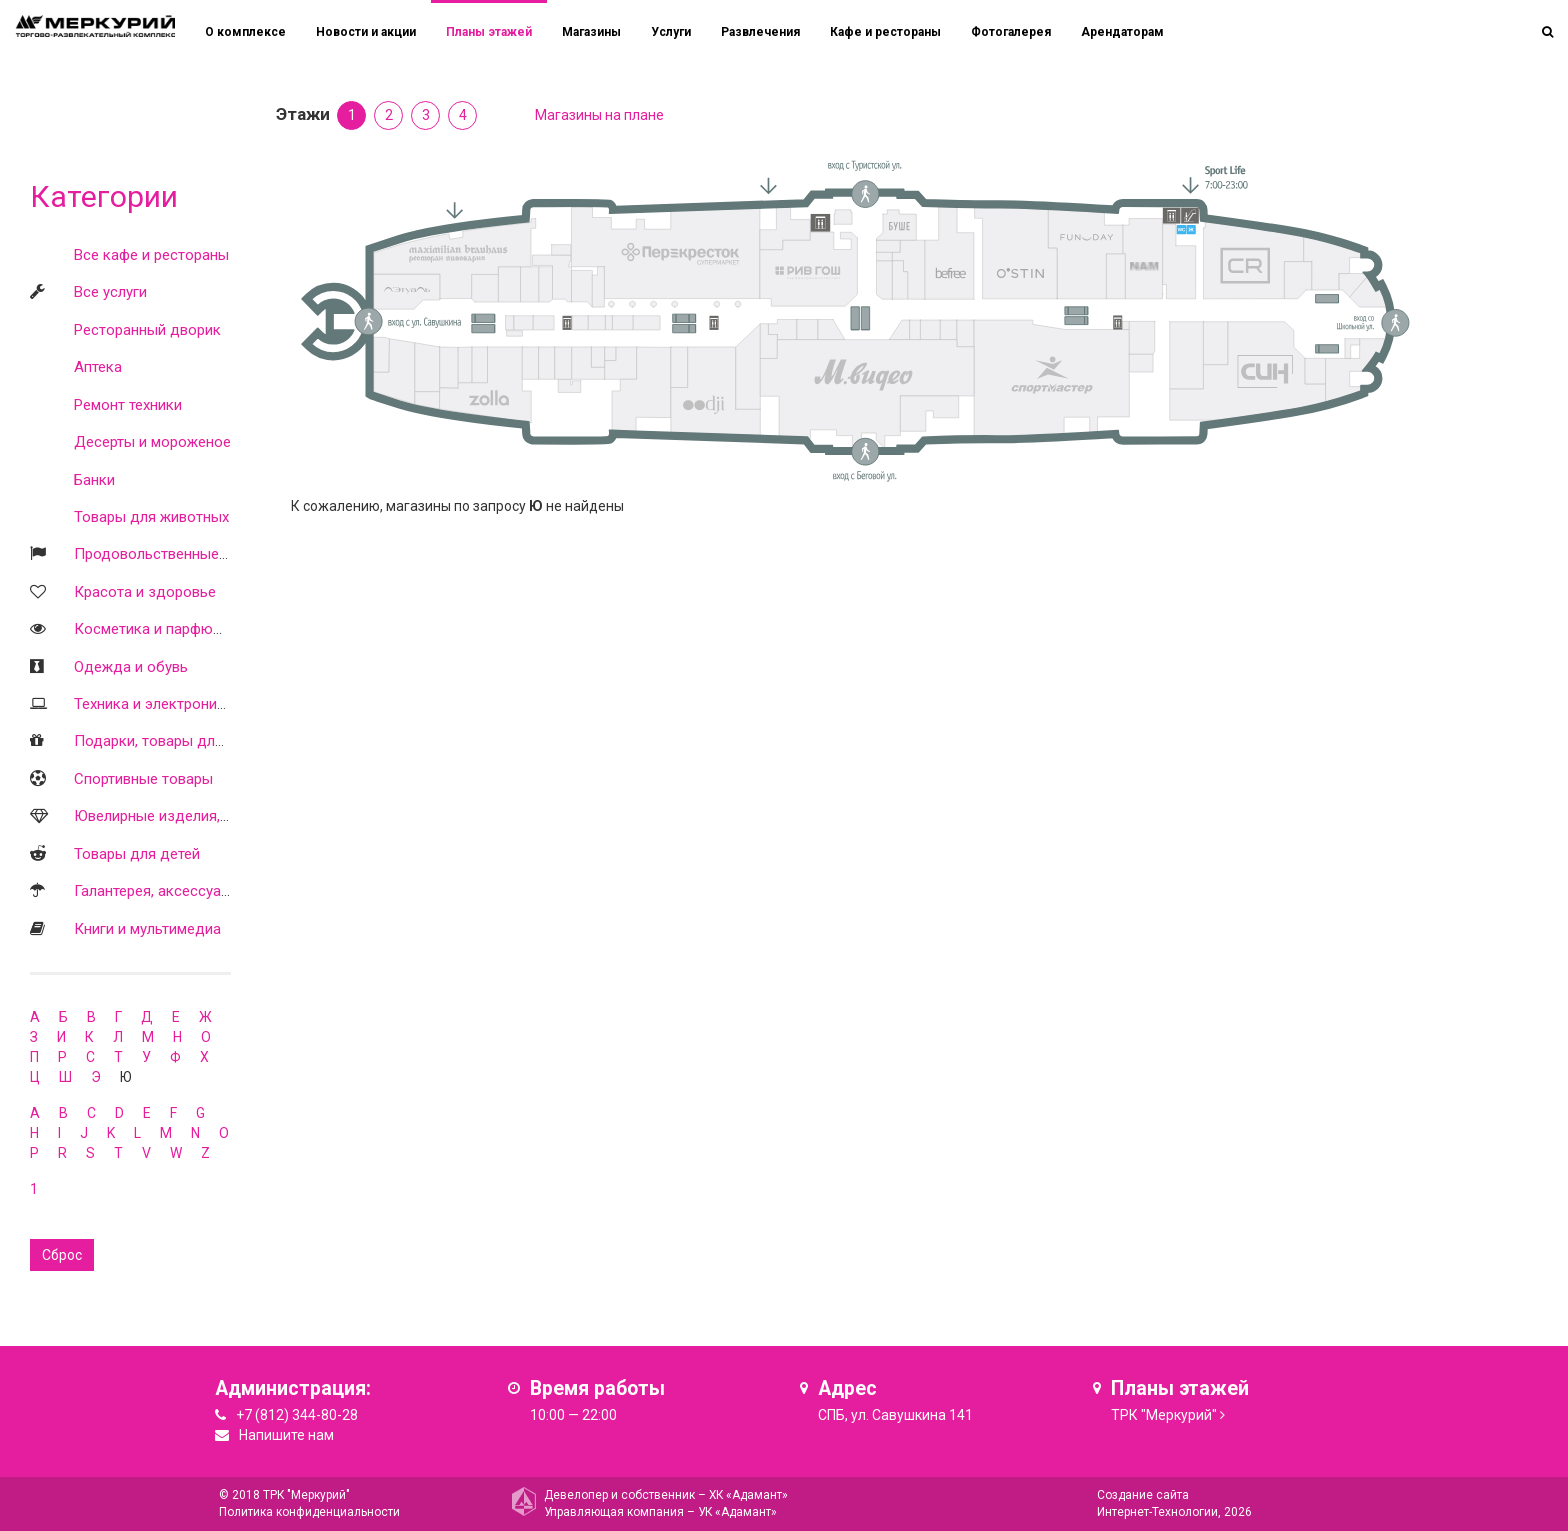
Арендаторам (1122, 32)
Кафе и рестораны (885, 32)
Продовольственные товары (174, 554)
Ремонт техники (128, 405)
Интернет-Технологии (1157, 1512)
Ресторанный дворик (147, 330)
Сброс (62, 1255)
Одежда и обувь (131, 667)
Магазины (591, 32)
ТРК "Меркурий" (1164, 1415)
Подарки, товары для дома (169, 741)
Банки (94, 480)
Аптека (98, 367)
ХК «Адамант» (748, 1495)
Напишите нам (286, 1435)
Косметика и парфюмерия (164, 629)
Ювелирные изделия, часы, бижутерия (206, 816)
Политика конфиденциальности (309, 1512)
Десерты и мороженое (152, 442)
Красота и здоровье (145, 592)
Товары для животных (151, 517)
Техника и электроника (153, 704)
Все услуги (110, 292)
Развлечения (760, 32)
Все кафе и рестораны (151, 255)
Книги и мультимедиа (147, 929)
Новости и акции (366, 32)
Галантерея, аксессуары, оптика (184, 891)
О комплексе (245, 32)
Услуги (671, 32)
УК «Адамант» (737, 1512)
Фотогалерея (1011, 32)
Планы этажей (489, 32)
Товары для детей (137, 854)
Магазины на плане (599, 115)
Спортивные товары (143, 779)
